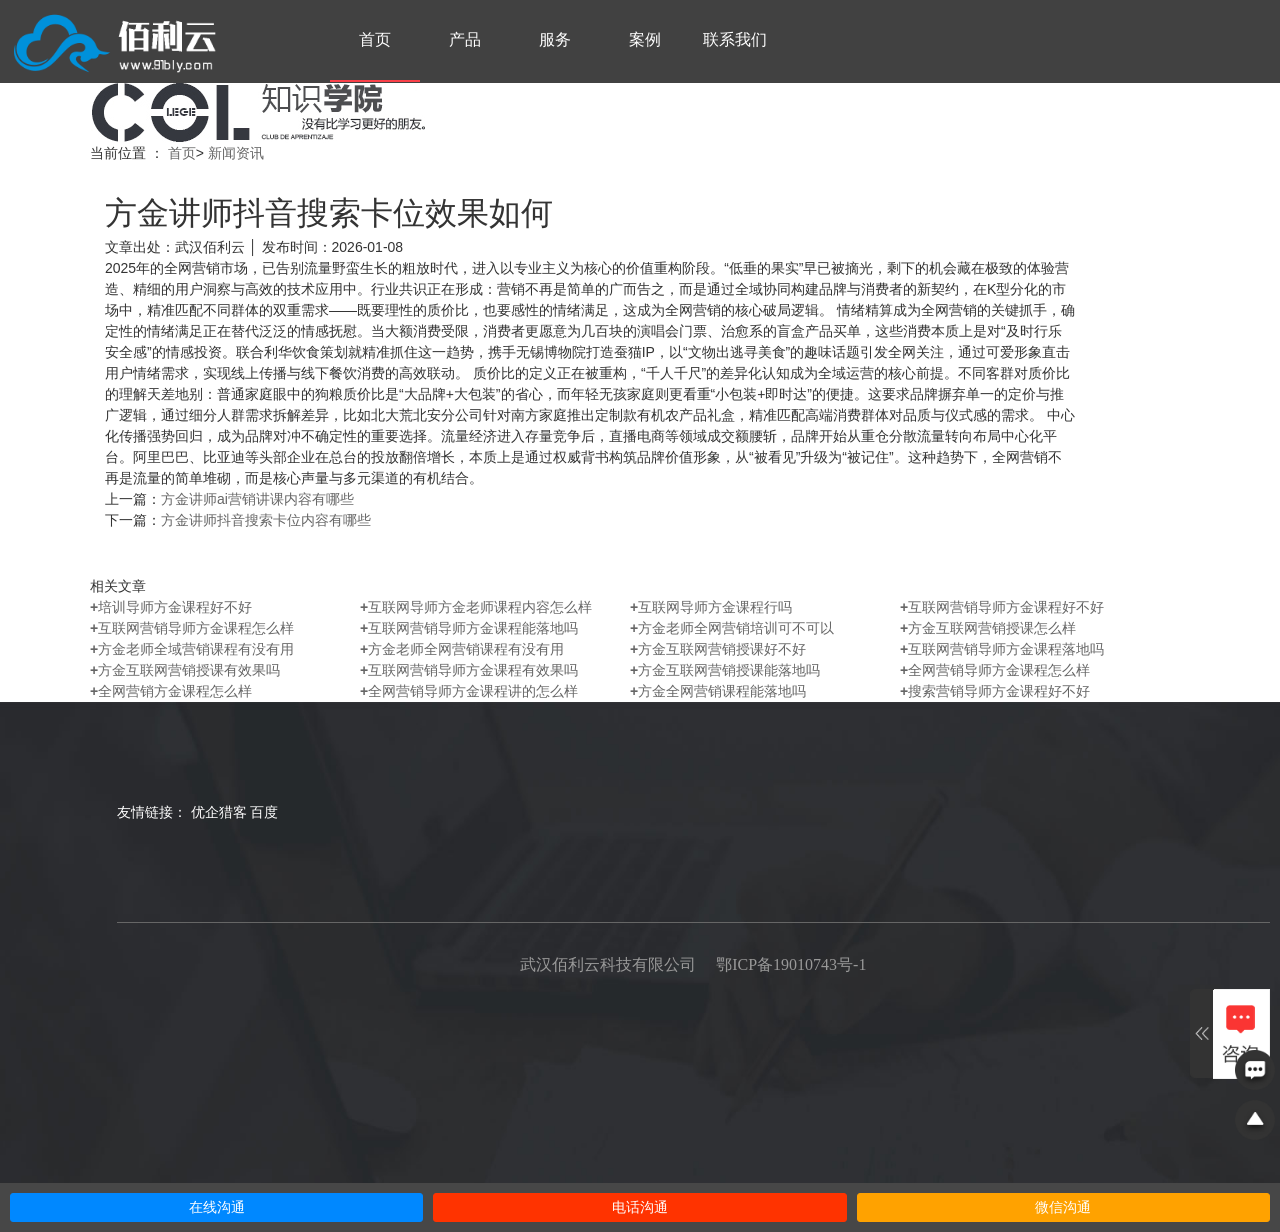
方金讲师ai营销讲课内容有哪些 (257, 499)
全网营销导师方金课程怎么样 (995, 670)
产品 (465, 39)
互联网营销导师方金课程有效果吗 (469, 670)
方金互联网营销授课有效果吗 (185, 670)
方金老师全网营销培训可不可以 (732, 628)
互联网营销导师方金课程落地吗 (1002, 649)
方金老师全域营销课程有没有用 (192, 649)
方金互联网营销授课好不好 (718, 649)
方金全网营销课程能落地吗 (718, 691)
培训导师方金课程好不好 (171, 607)
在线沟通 (217, 1207)
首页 (375, 39)
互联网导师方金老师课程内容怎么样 (476, 607)
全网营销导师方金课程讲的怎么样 (469, 691)
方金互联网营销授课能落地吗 (725, 670)
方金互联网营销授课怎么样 (988, 628)
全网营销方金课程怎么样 (171, 691)
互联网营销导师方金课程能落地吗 (469, 628)
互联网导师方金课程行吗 (711, 607)
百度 (264, 812)
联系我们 (735, 39)
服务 (555, 39)
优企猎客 (219, 812)
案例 (645, 39)
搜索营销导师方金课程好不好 (995, 691)
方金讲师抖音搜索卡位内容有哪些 (266, 520)
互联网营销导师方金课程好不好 (1002, 607)
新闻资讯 (236, 153)
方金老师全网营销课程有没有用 (462, 649)
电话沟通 (640, 1207)
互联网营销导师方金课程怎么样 (192, 628)
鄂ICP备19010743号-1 (791, 964)
